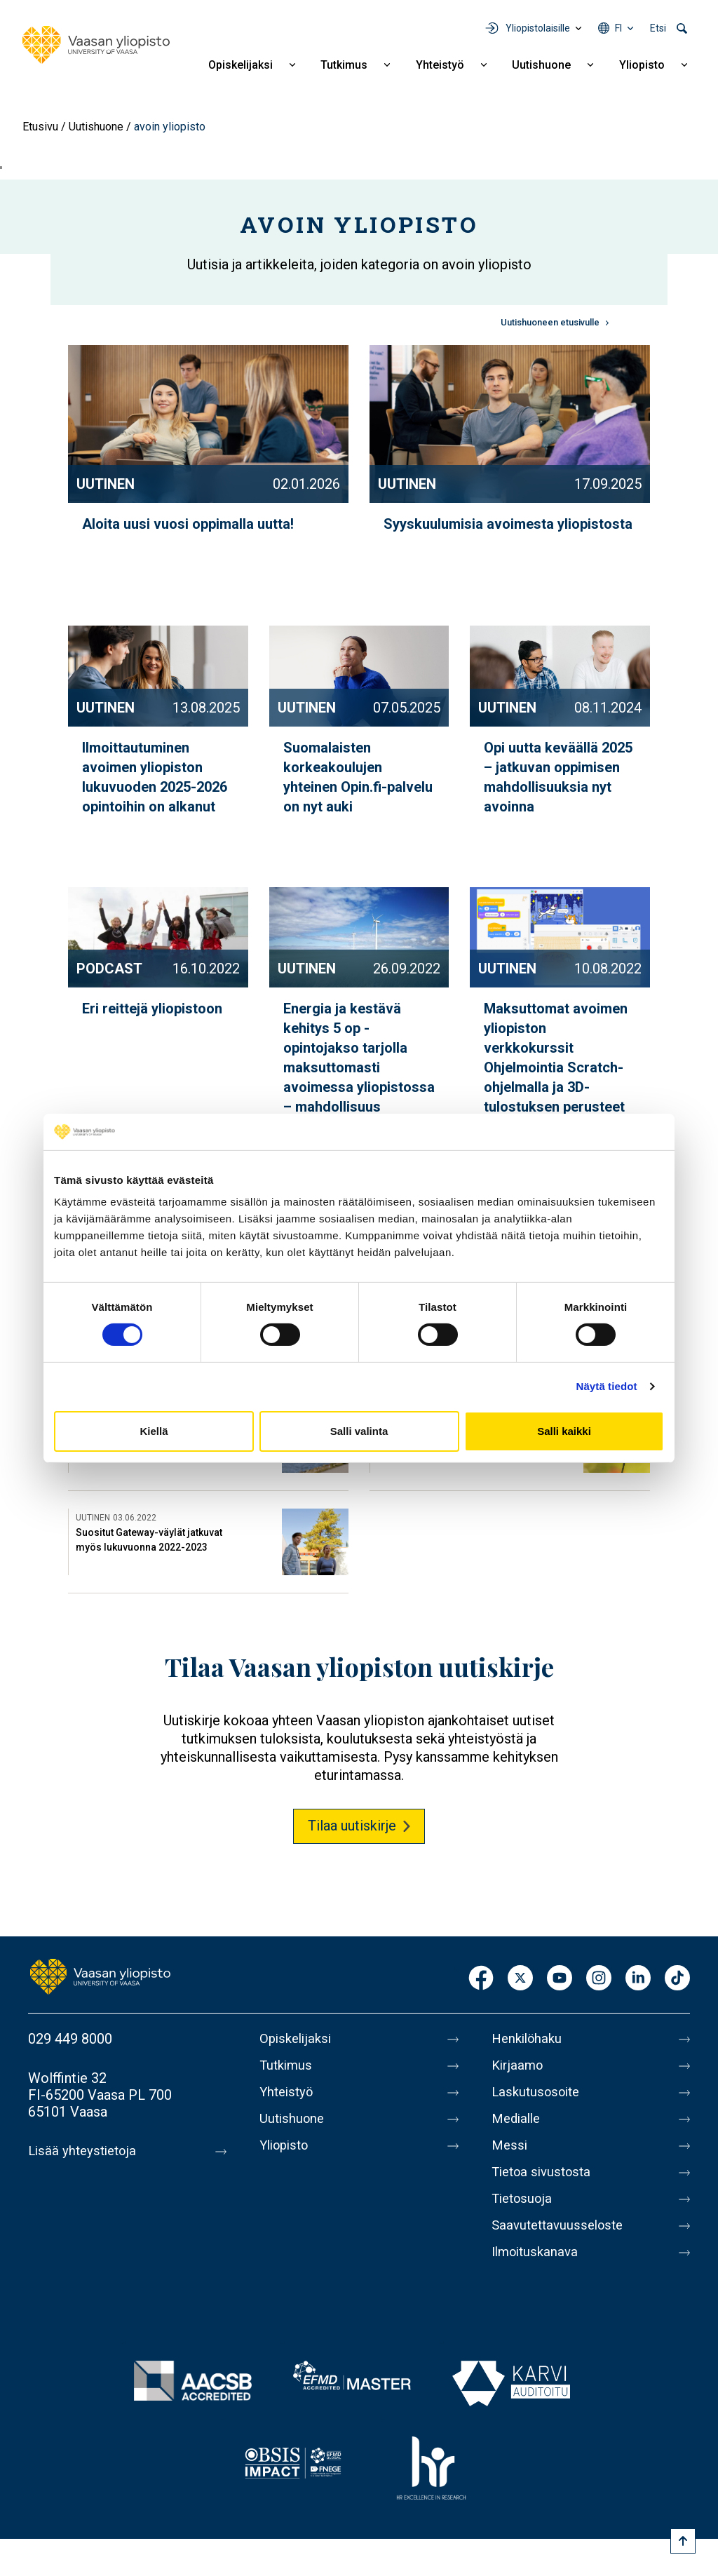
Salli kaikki (564, 1431)
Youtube (559, 1978)
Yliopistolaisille (537, 28)
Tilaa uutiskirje (352, 1825)
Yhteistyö (440, 65)
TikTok (677, 1978)
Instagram (598, 1978)
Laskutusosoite (539, 2092)
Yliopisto (642, 65)
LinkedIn (638, 1978)
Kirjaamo (519, 2065)
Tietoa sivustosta (545, 2172)
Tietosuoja (524, 2198)
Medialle (518, 2118)
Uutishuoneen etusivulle (550, 322)
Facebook (481, 1978)
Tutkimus (343, 65)
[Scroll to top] (683, 2541)
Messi (510, 2145)
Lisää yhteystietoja (85, 2151)
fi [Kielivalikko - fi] (618, 28)
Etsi (658, 28)
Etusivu (40, 126)
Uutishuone (541, 65)
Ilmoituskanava (538, 2252)
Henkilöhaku (529, 2038)
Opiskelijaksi (240, 65)
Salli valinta (359, 1431)
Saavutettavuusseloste (562, 2225)
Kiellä (154, 1431)
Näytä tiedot (606, 1386)
